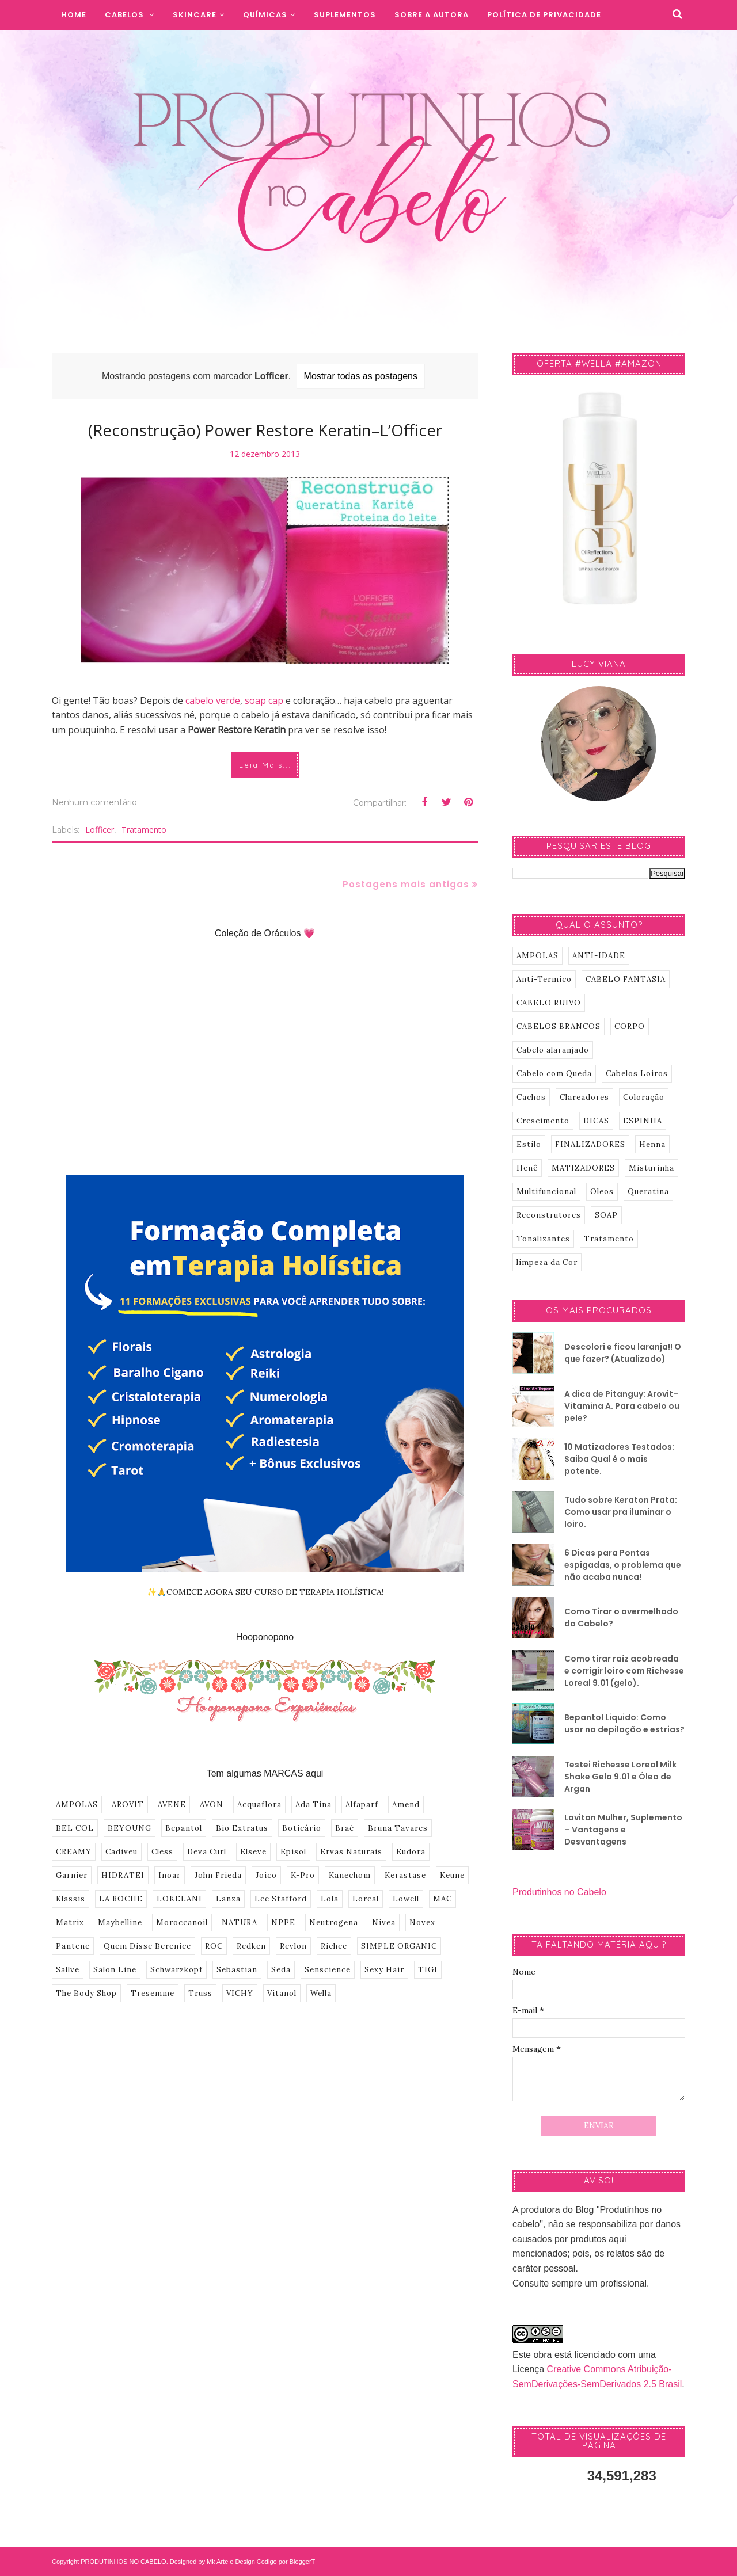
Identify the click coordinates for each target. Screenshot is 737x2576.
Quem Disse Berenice (147, 1946)
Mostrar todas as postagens (360, 376)
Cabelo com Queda (554, 1074)
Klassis (70, 1899)
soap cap (264, 700)
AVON (211, 1804)
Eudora (411, 1852)
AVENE (172, 1804)
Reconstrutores (548, 1215)
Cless (162, 1852)
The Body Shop (86, 1993)
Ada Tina (313, 1804)
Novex (422, 1922)
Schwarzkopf (176, 1970)
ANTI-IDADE (598, 956)
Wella (321, 1993)
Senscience (328, 1970)
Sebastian (236, 1970)
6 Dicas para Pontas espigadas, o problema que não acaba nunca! (622, 1565)
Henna (652, 1144)
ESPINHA (642, 1121)
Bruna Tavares (398, 1828)
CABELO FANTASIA (626, 979)
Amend (406, 1804)
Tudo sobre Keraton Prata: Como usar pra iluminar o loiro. (620, 1512)
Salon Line (114, 1970)
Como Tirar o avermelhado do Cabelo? (621, 1617)
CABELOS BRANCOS (558, 1026)
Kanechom (350, 1875)
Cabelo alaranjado (552, 1050)
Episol (293, 1852)
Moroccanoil (182, 1922)
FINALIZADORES (590, 1144)
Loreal (365, 1899)
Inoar (169, 1875)
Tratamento (143, 829)
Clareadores (584, 1097)
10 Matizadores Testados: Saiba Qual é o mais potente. (619, 1459)
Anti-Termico (544, 979)
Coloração (643, 1097)
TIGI (428, 1970)
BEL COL (75, 1828)
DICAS (596, 1121)
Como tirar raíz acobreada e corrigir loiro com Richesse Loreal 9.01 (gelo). (624, 1671)
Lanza (228, 1899)
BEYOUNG (129, 1828)
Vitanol (282, 1993)
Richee (334, 1946)
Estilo (528, 1144)
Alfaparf (361, 1804)
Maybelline (120, 1922)
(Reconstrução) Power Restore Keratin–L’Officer (264, 429)
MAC (442, 1899)
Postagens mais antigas (406, 884)
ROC (214, 1946)
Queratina (648, 1191)
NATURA (239, 1922)
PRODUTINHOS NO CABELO (123, 2561)
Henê (527, 1168)
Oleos (602, 1191)
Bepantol (183, 1828)
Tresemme (152, 1993)
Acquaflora (259, 1804)
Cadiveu (121, 1852)
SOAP (606, 1215)
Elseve (253, 1852)
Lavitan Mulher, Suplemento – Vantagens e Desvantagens (623, 1829)
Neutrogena (333, 1922)
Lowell (406, 1899)
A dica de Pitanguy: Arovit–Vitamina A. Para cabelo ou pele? (621, 1406)
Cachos (531, 1097)
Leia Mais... (265, 764)
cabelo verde (212, 700)
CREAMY (74, 1852)
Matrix (70, 1922)
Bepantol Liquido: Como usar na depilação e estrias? (624, 1723)
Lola (330, 1899)
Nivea (384, 1922)
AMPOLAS (77, 1804)
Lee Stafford (280, 1899)
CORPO (629, 1026)
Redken (251, 1946)
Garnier (72, 1875)
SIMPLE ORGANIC (399, 1946)
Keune (452, 1875)
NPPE (283, 1922)
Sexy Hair (384, 1970)
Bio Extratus (242, 1828)
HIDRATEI (123, 1875)
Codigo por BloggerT (286, 2561)
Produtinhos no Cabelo (559, 1892)
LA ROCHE (121, 1899)
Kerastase (405, 1875)
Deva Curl (206, 1852)
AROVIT (128, 1804)
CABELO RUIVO (548, 1003)
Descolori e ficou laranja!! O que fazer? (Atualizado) (622, 1353)
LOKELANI (179, 1899)
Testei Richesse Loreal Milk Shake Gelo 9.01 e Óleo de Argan (620, 1776)
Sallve (67, 1970)
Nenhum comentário (94, 802)
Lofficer (99, 829)
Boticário (301, 1828)
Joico (266, 1875)
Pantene (73, 1946)
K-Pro (303, 1875)
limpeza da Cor (547, 1262)
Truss (200, 1993)
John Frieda (218, 1875)
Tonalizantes (543, 1239)
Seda (281, 1970)
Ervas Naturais (351, 1852)
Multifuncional (546, 1191)
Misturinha (651, 1168)
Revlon (293, 1946)
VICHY (239, 1993)
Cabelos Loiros (637, 1074)
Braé (344, 1828)
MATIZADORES (583, 1168)
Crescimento (542, 1121)
